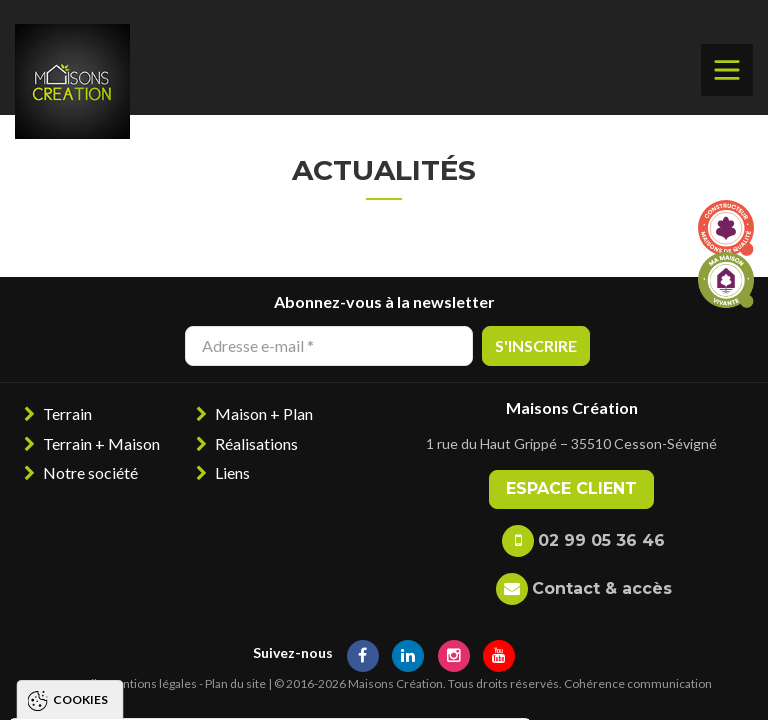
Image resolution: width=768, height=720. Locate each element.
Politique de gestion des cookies (154, 627)
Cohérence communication (638, 683)
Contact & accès (602, 588)
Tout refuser (234, 685)
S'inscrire (536, 345)
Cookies (80, 434)
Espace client (571, 488)
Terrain (67, 413)
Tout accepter (83, 685)
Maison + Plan (264, 413)
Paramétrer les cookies (414, 685)
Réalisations (256, 443)
